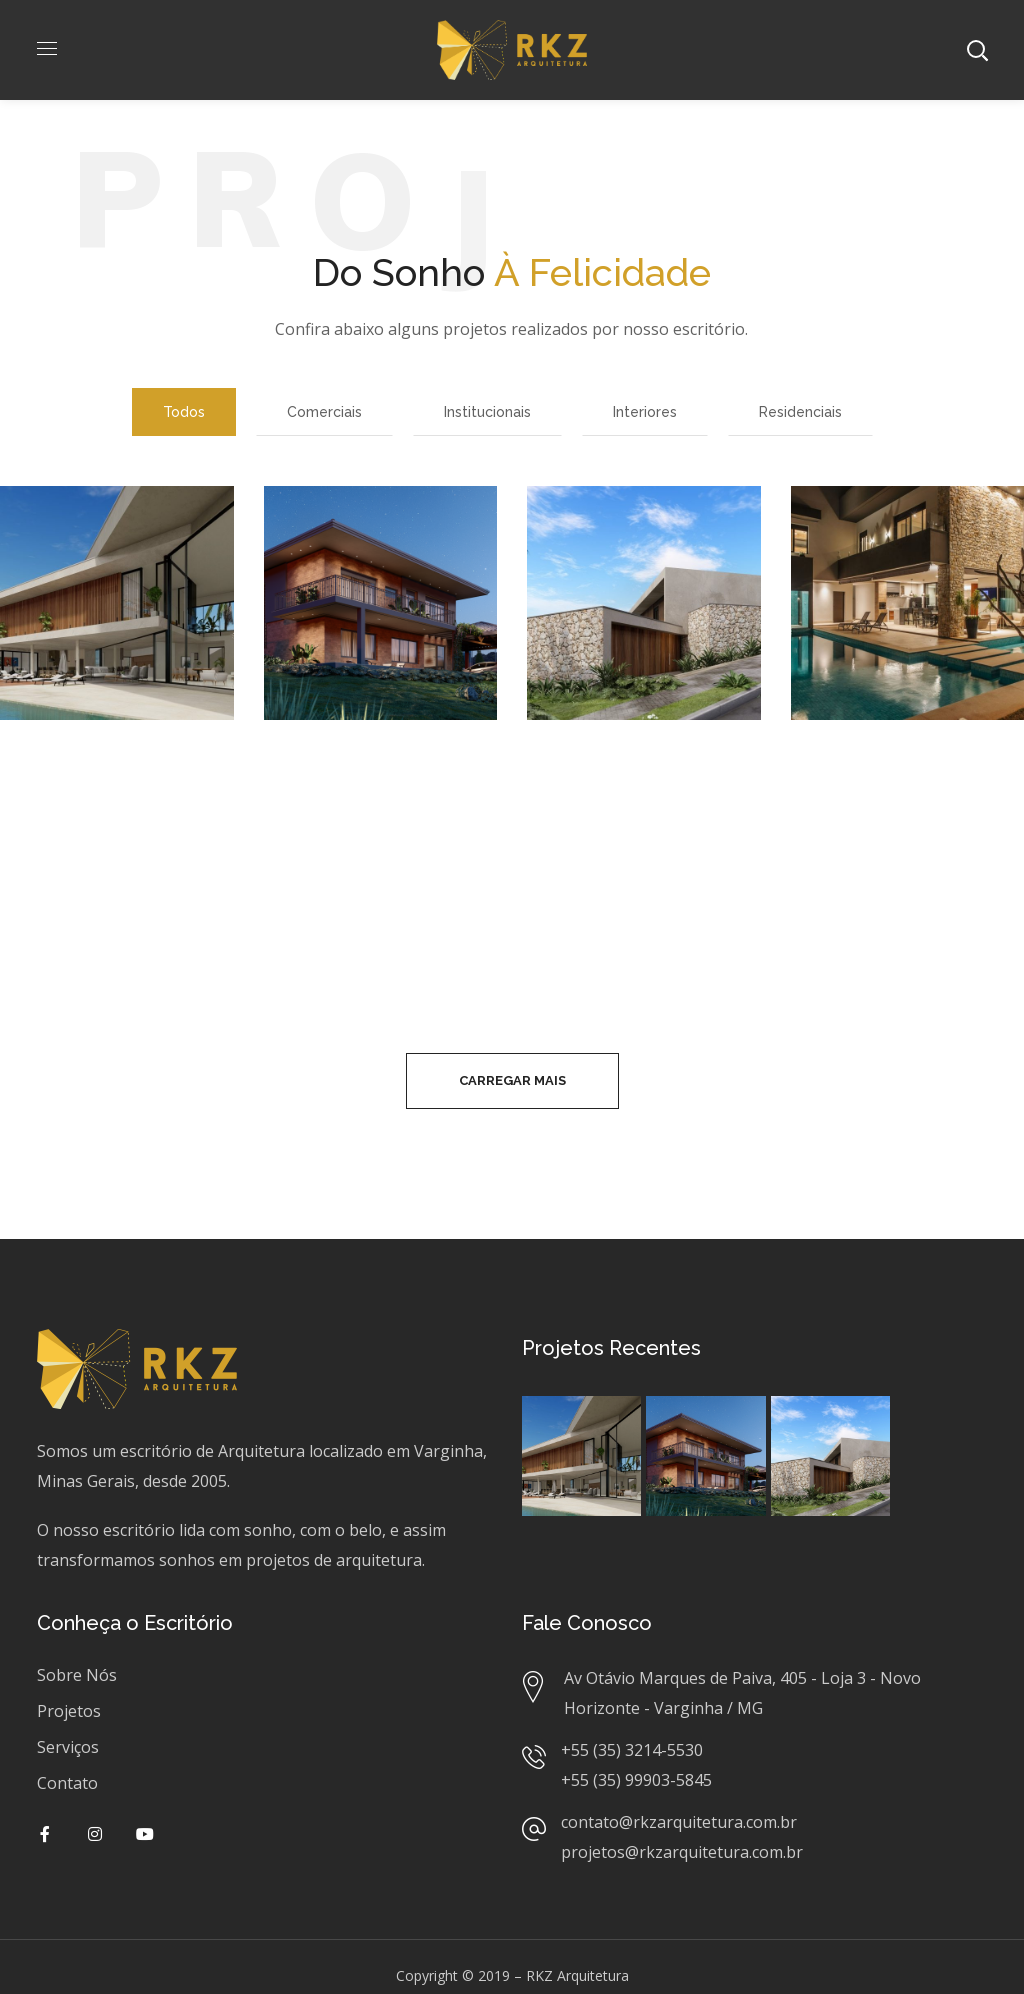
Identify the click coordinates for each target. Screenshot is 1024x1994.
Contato (67, 1783)
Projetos (69, 1711)
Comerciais (324, 412)
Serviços (68, 1747)
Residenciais (800, 412)
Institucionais (487, 412)
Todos (184, 412)
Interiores (645, 412)
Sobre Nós (77, 1675)
